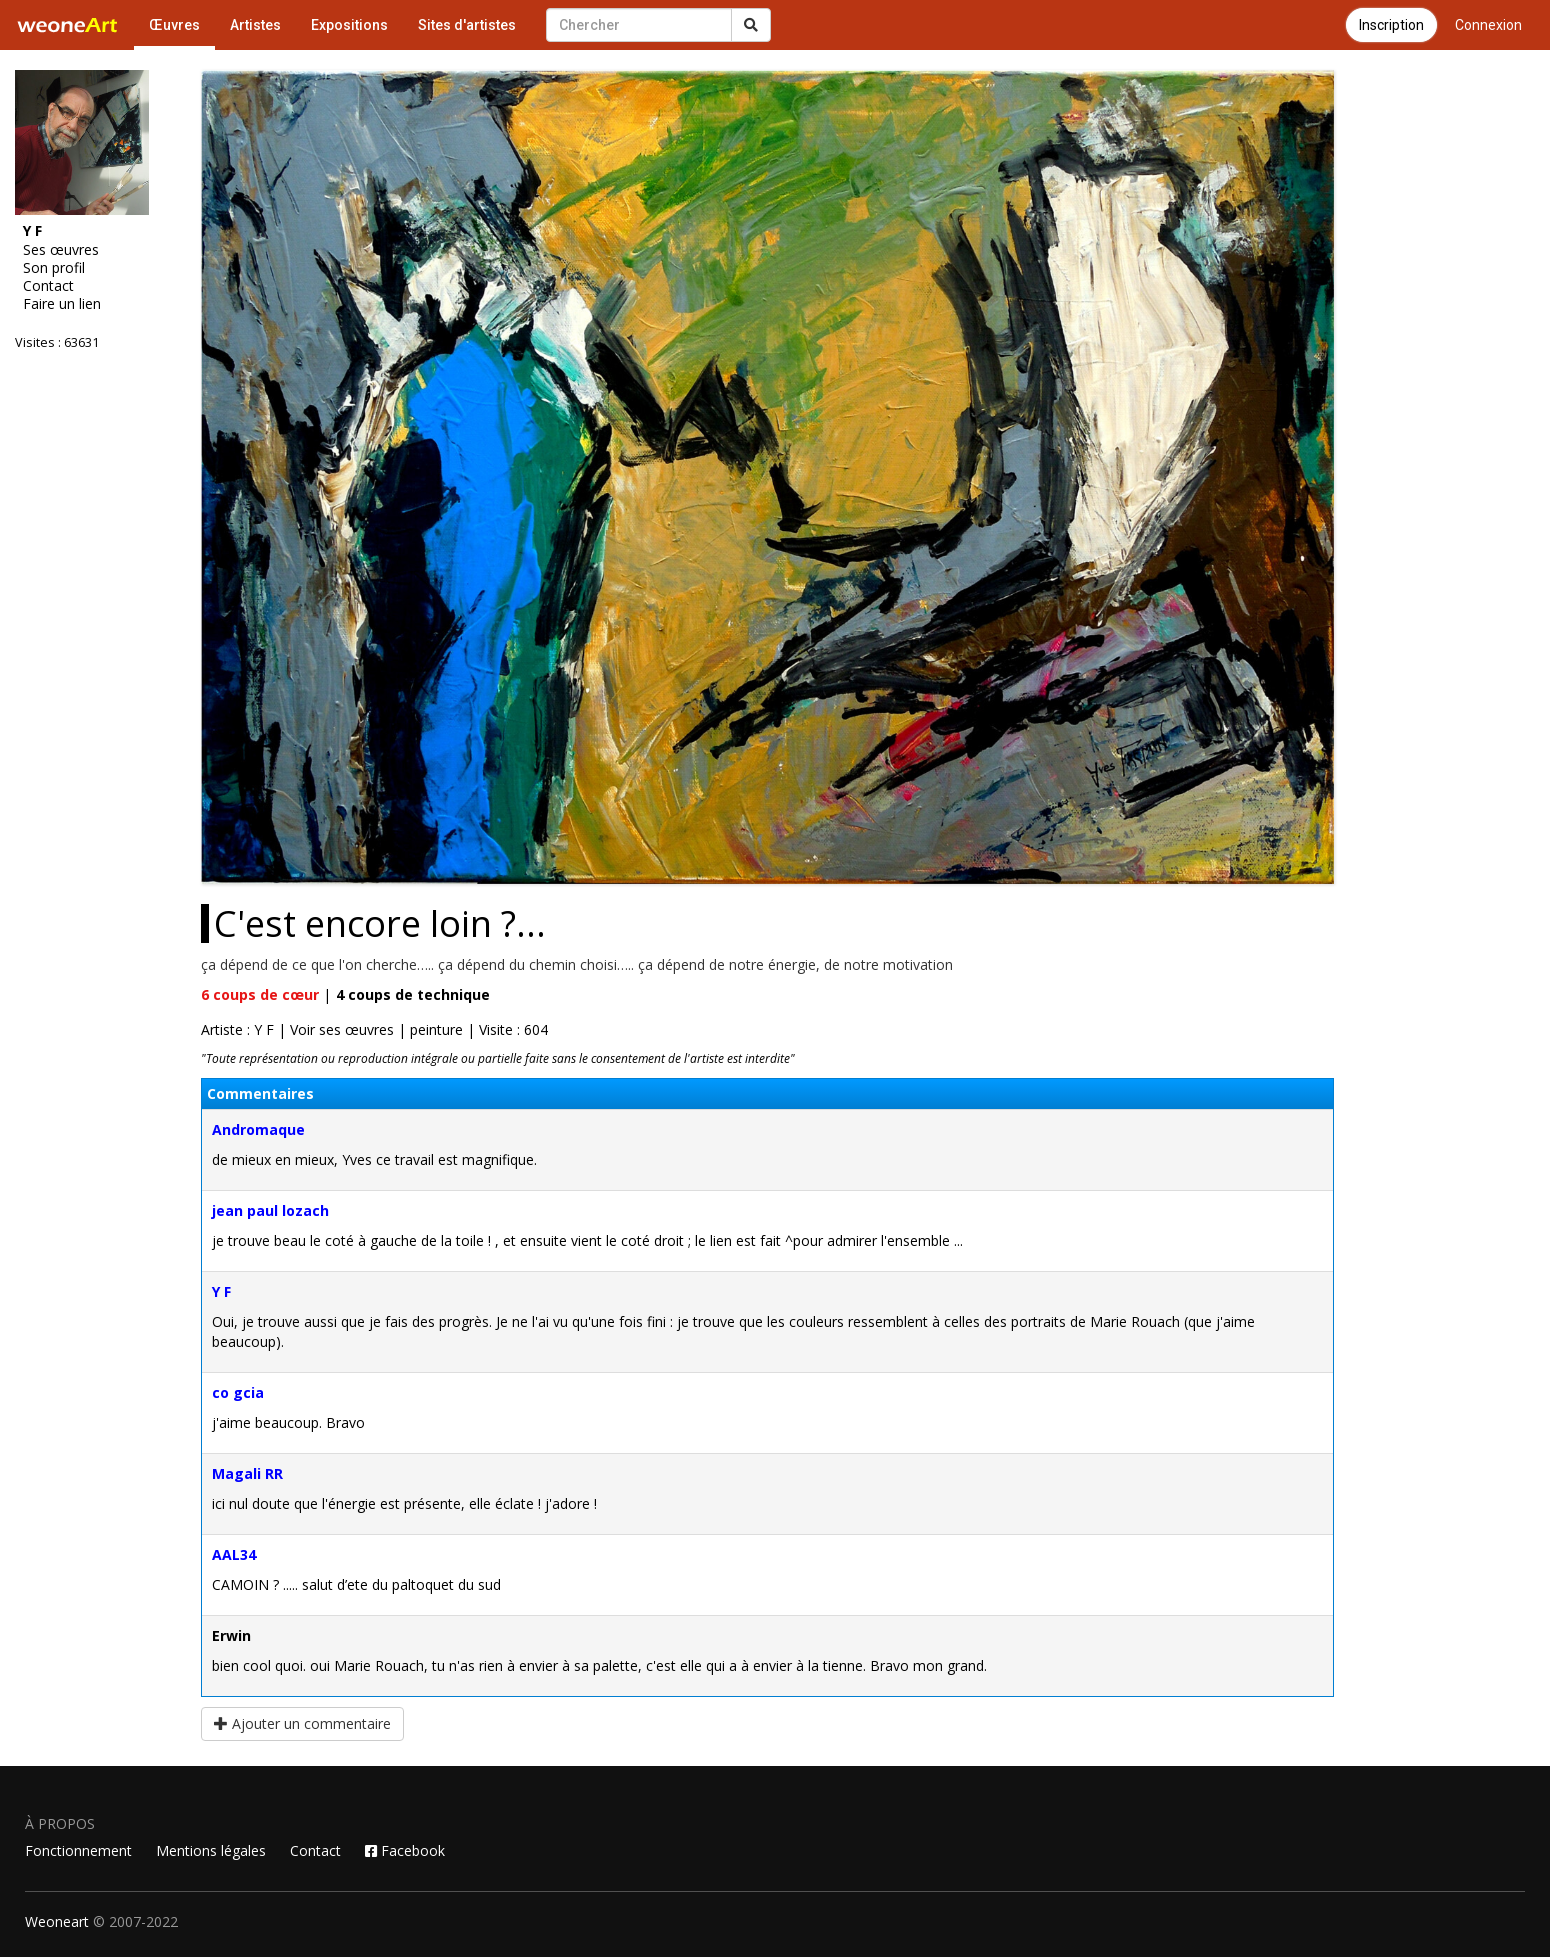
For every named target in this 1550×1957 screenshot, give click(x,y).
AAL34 (234, 1554)
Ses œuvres (61, 250)
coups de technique (413, 994)
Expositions (349, 25)
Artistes (255, 25)
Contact (48, 286)
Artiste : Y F (237, 1029)
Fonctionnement (78, 1850)
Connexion (1488, 25)
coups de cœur (260, 994)
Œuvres (174, 25)
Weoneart (57, 1921)
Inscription (1391, 25)
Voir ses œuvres (342, 1029)
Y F (221, 1291)
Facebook (405, 1850)
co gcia (238, 1392)
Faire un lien (62, 304)
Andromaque (258, 1129)
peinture (436, 1029)
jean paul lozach (270, 1210)
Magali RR (247, 1473)
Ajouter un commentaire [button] (302, 1723)
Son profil (54, 268)
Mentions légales (211, 1850)
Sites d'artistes (467, 25)
